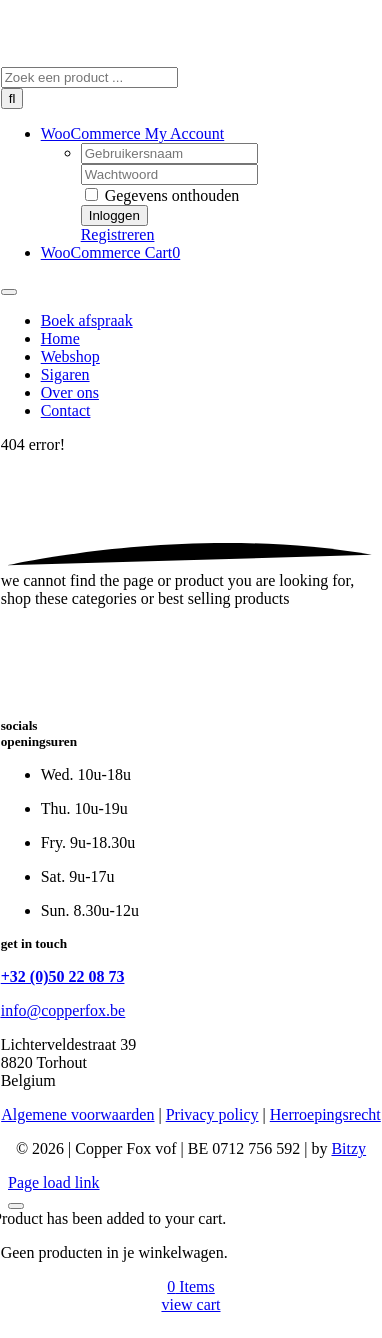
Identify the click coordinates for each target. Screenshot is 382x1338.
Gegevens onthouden (162, 195)
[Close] (16, 1206)
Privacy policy (212, 1114)
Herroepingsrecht (325, 1114)
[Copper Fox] (143, 57)
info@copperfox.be (63, 1010)
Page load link (54, 1182)
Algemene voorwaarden (77, 1114)
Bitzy (348, 1148)
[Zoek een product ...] (89, 77)
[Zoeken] (12, 98)
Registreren (118, 234)
